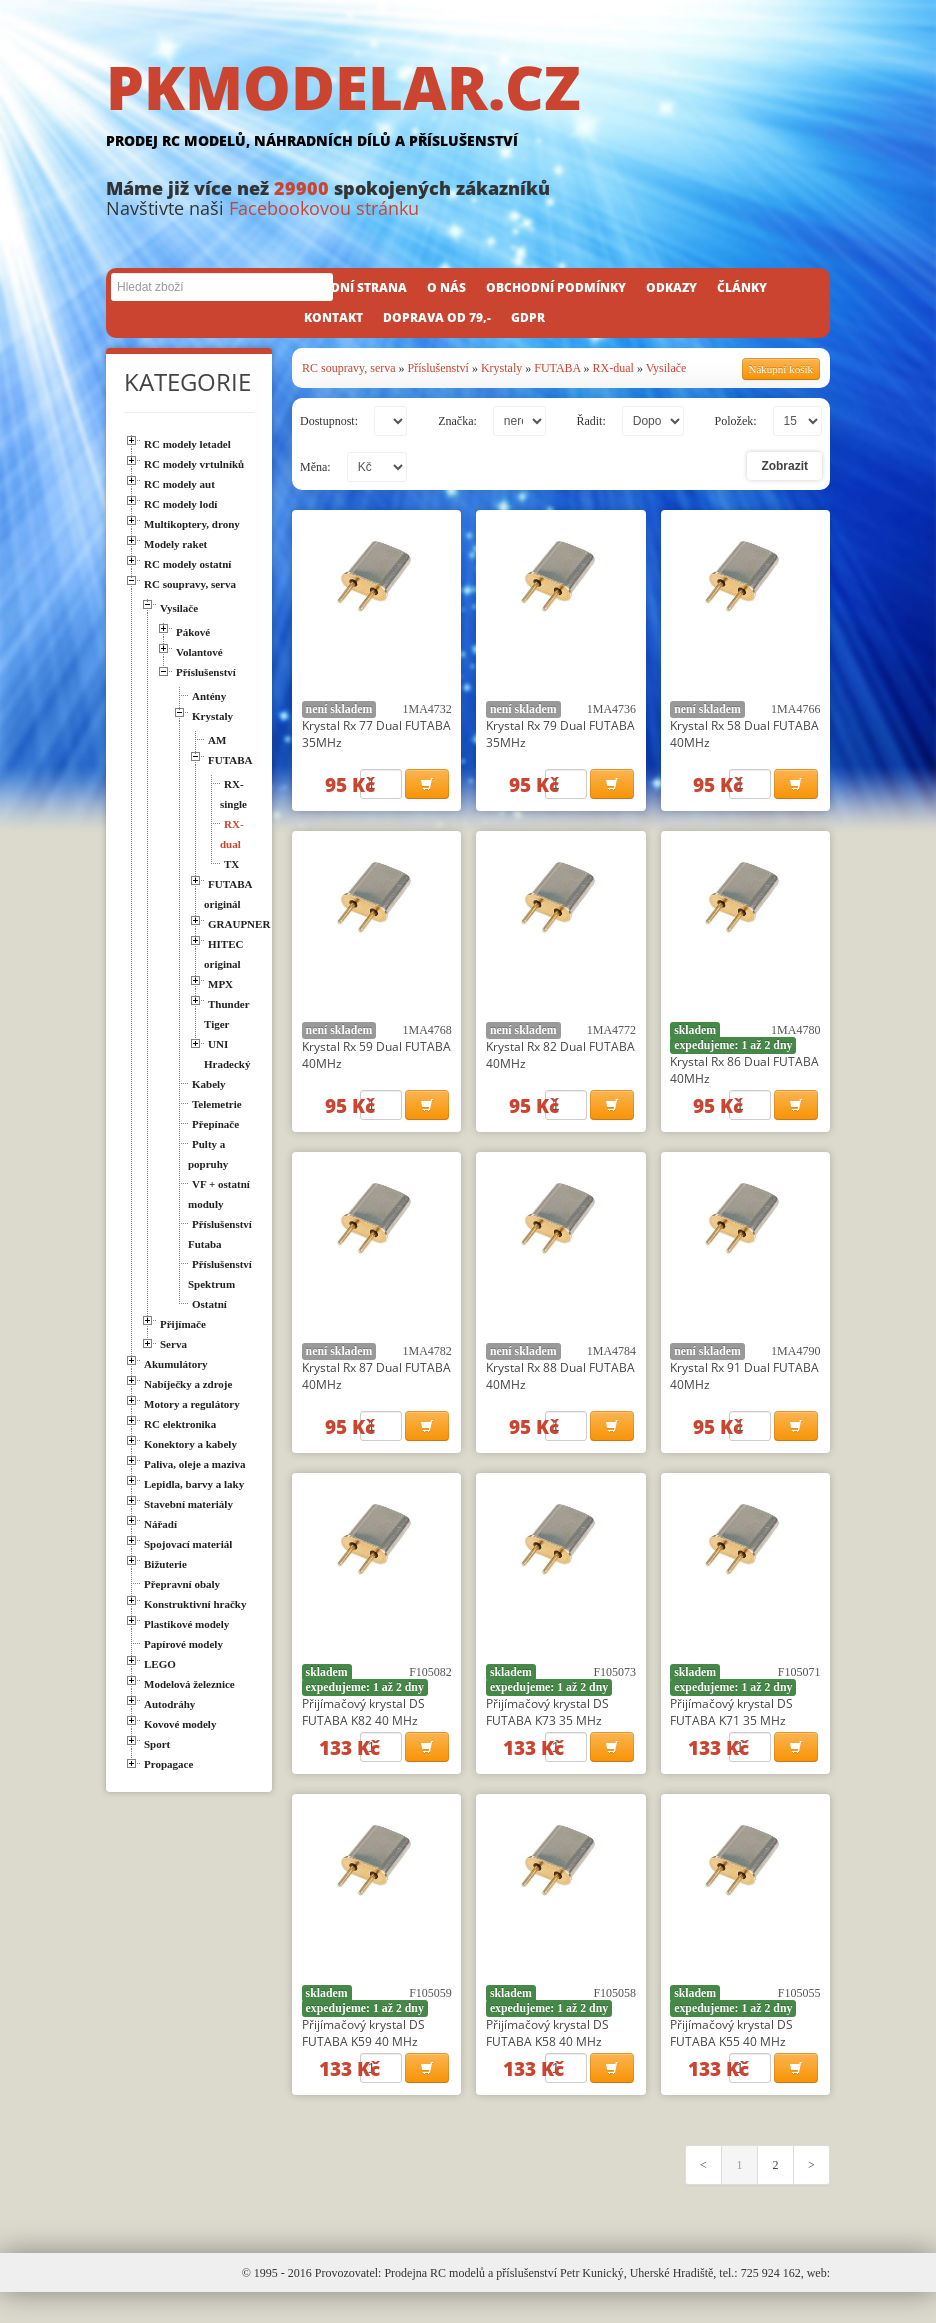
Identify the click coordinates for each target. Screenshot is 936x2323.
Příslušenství (438, 368)
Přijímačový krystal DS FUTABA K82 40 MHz (363, 1730)
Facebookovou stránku (324, 208)
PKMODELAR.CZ (468, 107)
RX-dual (613, 368)
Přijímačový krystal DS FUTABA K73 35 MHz (547, 1730)
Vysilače (666, 368)
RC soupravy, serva (349, 368)
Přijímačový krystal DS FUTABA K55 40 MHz (731, 2057)
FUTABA (557, 368)
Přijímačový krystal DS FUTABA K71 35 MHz (731, 1730)
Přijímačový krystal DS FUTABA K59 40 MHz (363, 2057)
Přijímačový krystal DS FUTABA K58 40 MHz (547, 2057)
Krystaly (501, 368)
